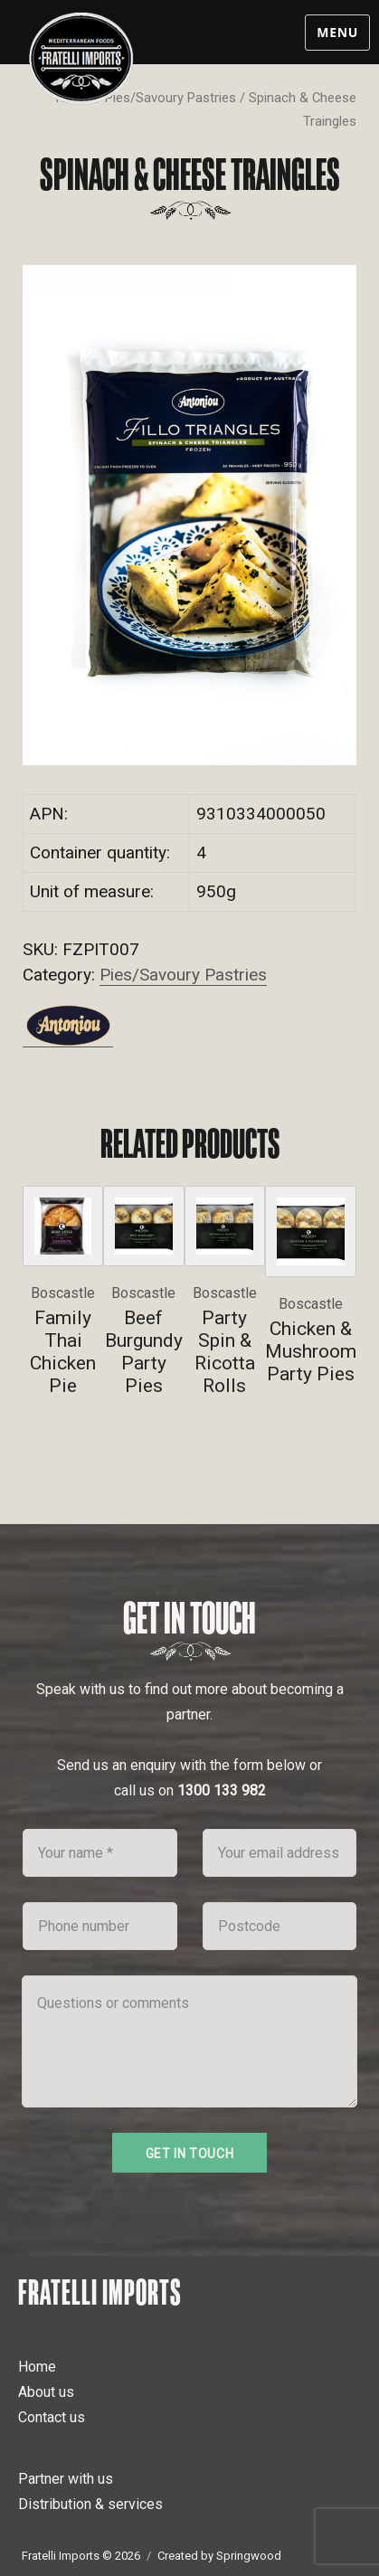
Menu (337, 32)
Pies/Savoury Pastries (170, 98)
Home (37, 2366)
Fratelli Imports (100, 2292)
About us (46, 2392)
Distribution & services (90, 2504)
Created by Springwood (219, 2555)
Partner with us (65, 2478)
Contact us (51, 2417)
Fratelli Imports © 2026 (81, 2555)
